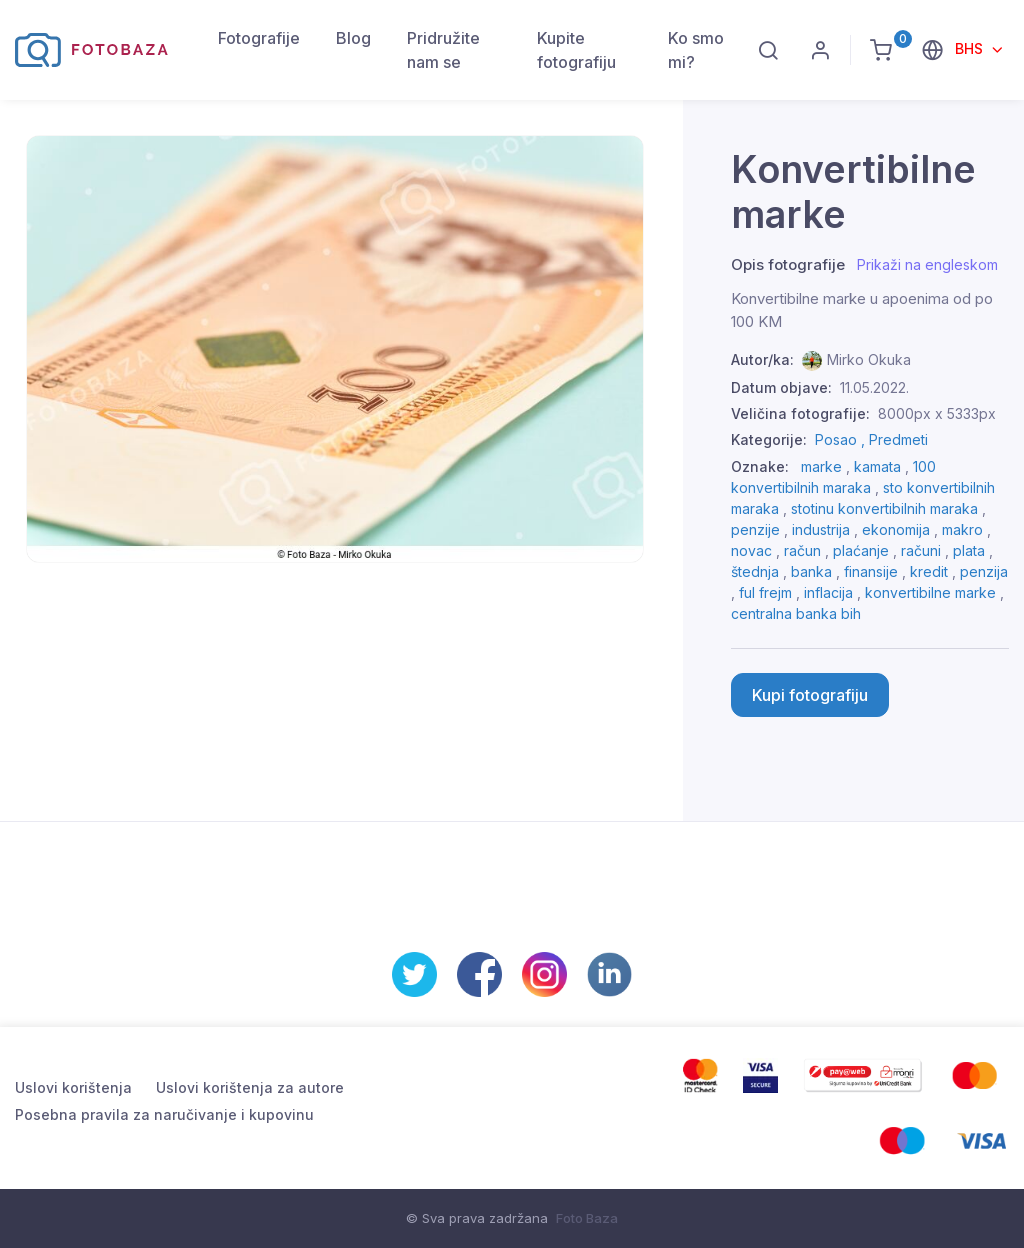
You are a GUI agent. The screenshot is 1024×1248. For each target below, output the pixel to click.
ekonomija (896, 529)
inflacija (828, 592)
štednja (755, 571)
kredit (929, 571)
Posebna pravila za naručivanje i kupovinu (164, 1114)
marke (821, 466)
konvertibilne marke (930, 592)
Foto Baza (587, 1218)
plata (969, 550)
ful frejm (765, 592)
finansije (871, 571)
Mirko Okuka (869, 359)
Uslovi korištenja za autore (250, 1087)
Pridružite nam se (443, 50)
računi (921, 550)
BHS (971, 48)
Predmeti (898, 439)
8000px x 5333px (937, 413)
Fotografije (259, 38)
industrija (821, 529)
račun (802, 550)
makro (962, 529)
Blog (353, 38)
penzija (984, 571)
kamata (877, 466)
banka (811, 571)
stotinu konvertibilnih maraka (884, 508)
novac (751, 550)
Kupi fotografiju (810, 695)
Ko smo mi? (696, 50)
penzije (755, 529)
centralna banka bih (796, 613)
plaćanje (861, 550)
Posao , (842, 439)
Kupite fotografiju (576, 50)
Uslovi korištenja (73, 1087)
